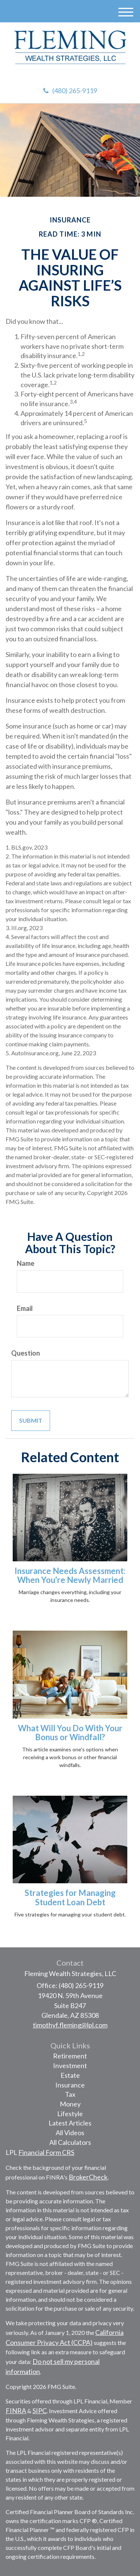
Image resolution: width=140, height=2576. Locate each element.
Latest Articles (70, 2123)
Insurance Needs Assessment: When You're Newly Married (70, 1575)
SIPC (39, 2410)
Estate (70, 2075)
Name (25, 1263)
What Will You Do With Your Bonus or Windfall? (70, 1732)
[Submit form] (30, 1420)
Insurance (70, 2085)
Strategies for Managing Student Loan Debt (70, 1897)
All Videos (70, 2132)
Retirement (70, 2056)
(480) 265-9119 (70, 90)
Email (25, 1308)
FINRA (16, 2410)
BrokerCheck (88, 2177)
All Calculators (70, 2142)
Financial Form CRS (46, 2152)
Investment (70, 2065)
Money (70, 2104)
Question (25, 1353)
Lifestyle (70, 2113)
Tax (70, 2094)
